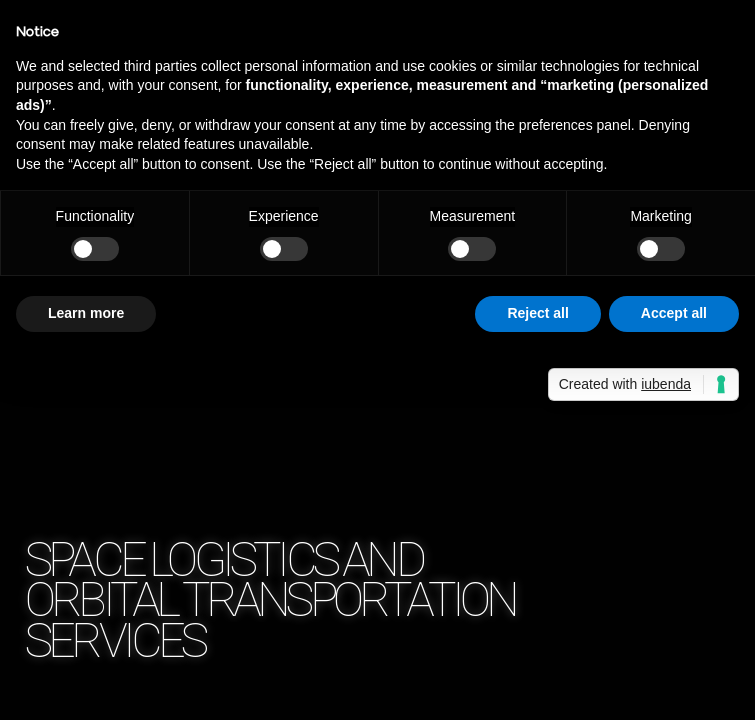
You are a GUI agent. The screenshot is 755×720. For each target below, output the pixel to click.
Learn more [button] (86, 313)
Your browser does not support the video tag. (377, 360)
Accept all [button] (674, 313)
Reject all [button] (537, 313)
